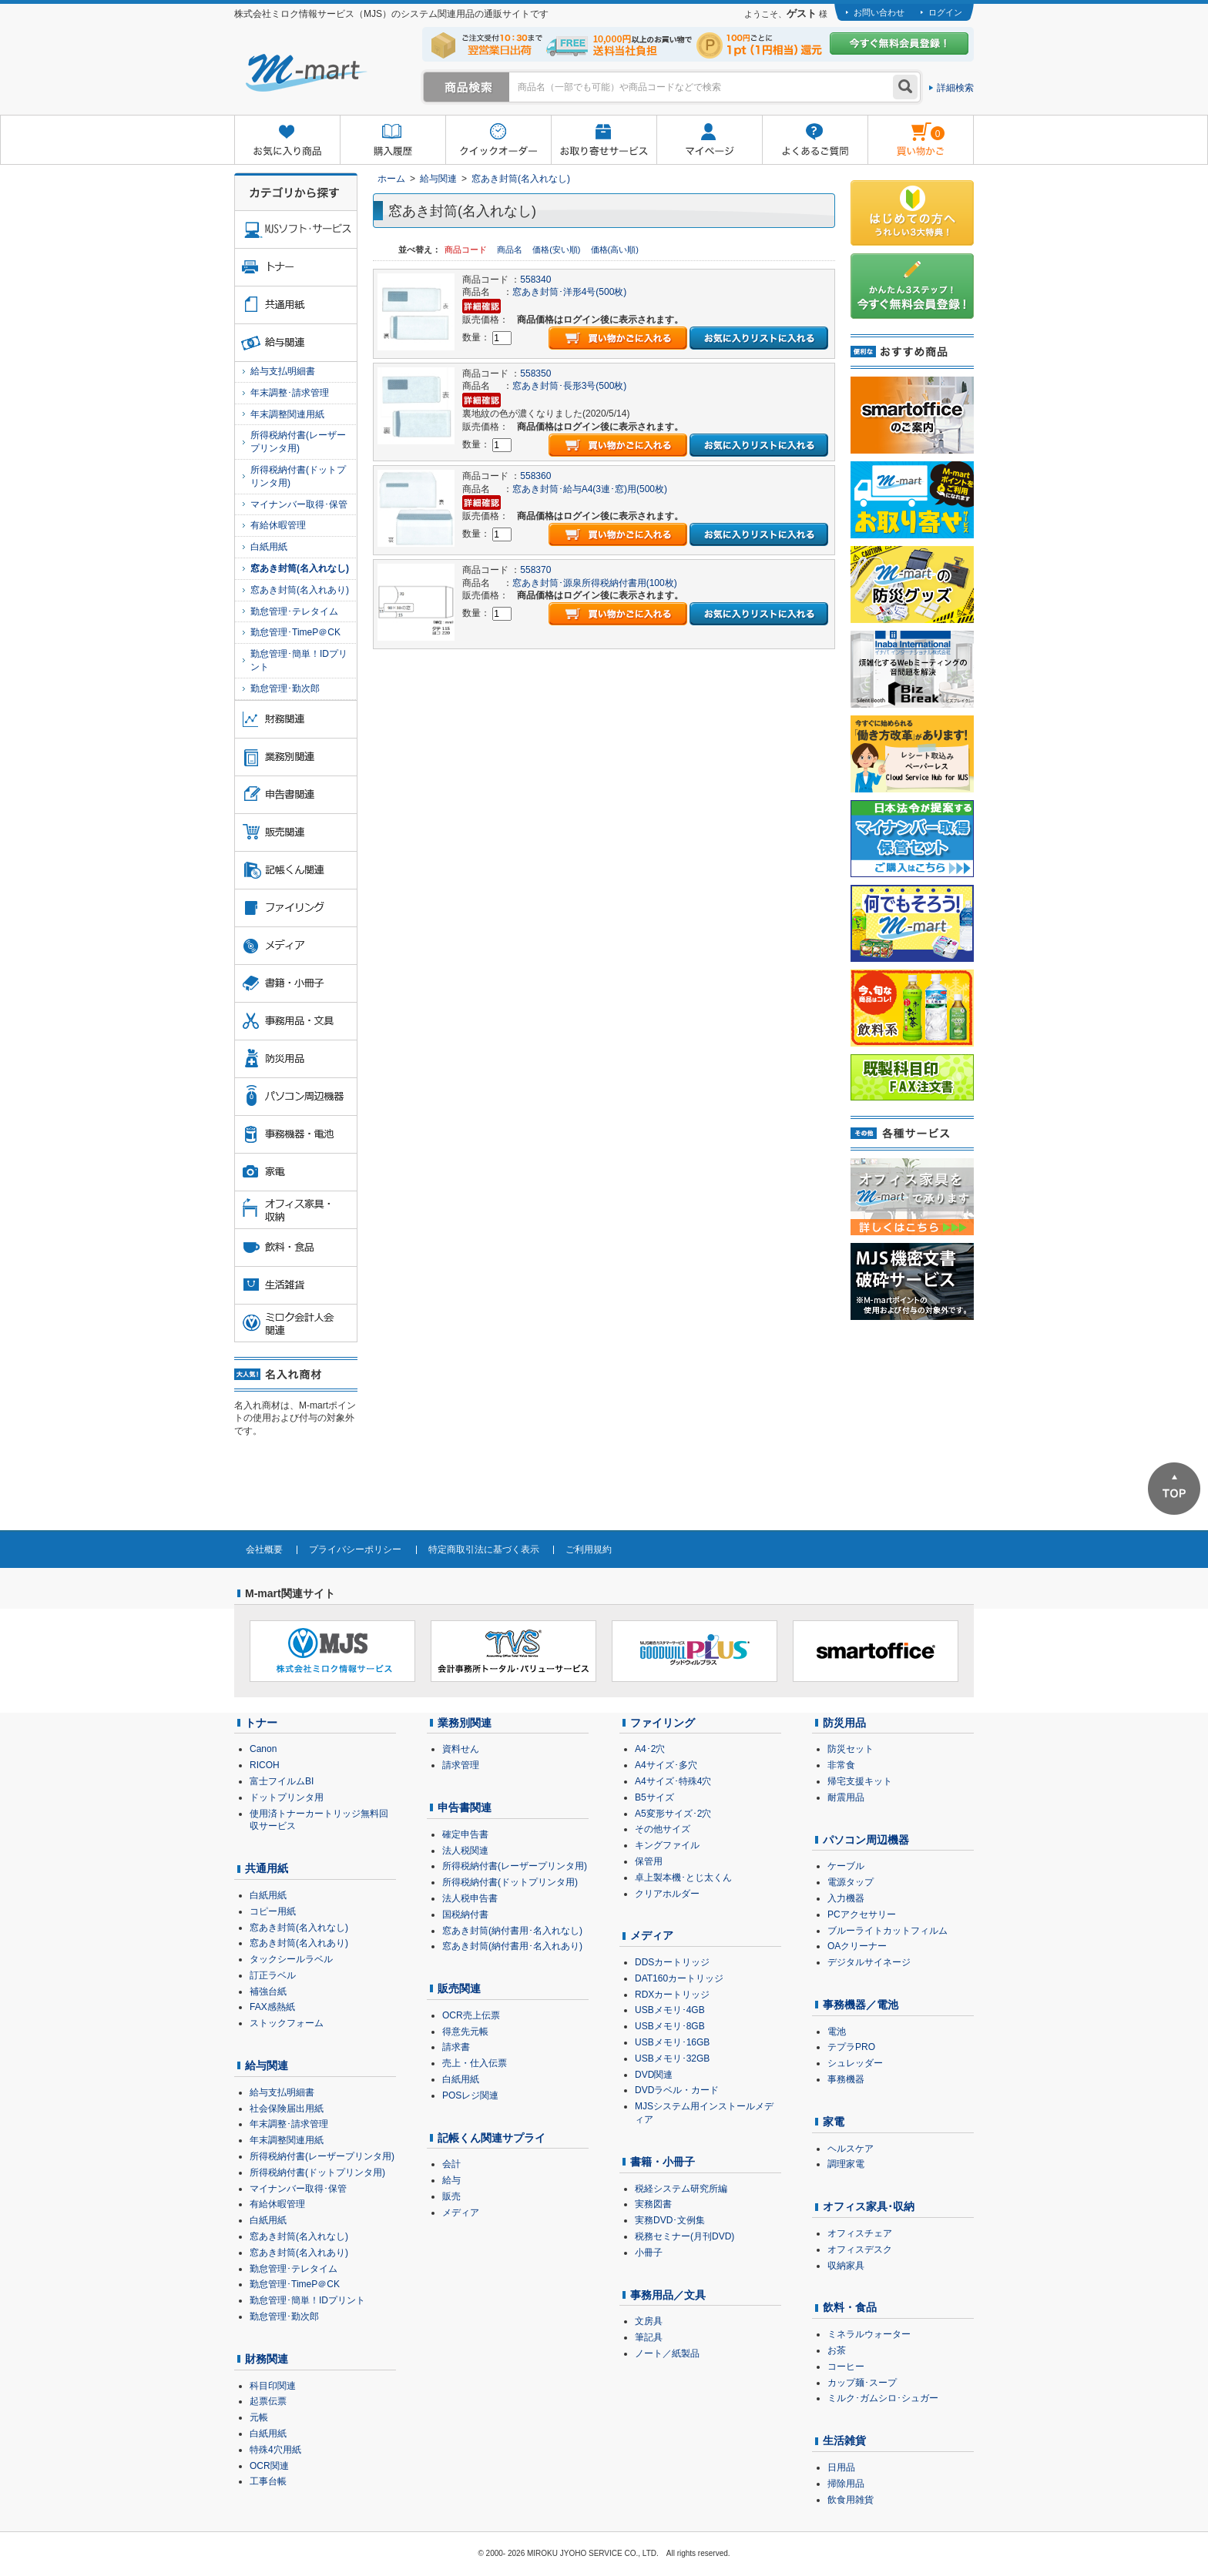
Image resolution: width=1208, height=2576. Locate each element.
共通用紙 (266, 1868)
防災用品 (844, 1723)
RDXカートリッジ (672, 1994)
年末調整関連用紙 (287, 414)
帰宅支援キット (859, 1781)
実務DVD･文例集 (670, 2220)
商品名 (511, 249)
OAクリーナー (857, 1946)
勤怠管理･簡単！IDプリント (298, 660)
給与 (451, 2180)
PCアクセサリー (861, 1914)
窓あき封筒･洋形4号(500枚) (569, 291)
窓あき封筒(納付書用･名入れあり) (512, 1946)
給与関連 (438, 178)
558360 (535, 476)
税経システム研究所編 (681, 2188)
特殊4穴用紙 (275, 2449)
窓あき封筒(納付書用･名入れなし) (512, 1930)
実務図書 (653, 2204)
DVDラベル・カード (677, 2090)
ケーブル (845, 1866)
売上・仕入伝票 (474, 2063)
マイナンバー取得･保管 (298, 504)
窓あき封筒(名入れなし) (520, 178)
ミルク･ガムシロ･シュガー (882, 2398)
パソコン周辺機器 (866, 1840)
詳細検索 (955, 87)
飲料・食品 (850, 2307)
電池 (836, 2031)
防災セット (850, 1749)
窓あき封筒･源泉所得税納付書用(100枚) (594, 583)
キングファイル (667, 1845)
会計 (451, 2164)
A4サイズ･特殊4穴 (673, 1781)
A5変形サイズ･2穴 (673, 1813)
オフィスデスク (859, 2249)
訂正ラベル (273, 1975)
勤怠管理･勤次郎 (285, 688)
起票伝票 (268, 2401)
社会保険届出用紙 (287, 2108)
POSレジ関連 (470, 2095)
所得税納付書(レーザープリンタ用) (298, 442)
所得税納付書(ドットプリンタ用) (298, 476)
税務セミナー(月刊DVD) (684, 2236)
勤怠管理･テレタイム (294, 611)
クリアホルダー (667, 1893)
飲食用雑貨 (850, 2499)
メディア (460, 2212)
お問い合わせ (879, 12)
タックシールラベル (291, 1959)
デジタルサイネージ (869, 1962)
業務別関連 (465, 1723)
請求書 (456, 2047)
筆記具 (649, 2337)
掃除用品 (845, 2483)
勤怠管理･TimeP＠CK (295, 632)
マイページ (709, 141)
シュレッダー (855, 2063)
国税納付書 (465, 1914)
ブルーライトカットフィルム (887, 1930)
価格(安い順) (557, 249)
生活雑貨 (844, 2440)
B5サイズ (654, 1797)
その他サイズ (662, 1829)
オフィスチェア (859, 2233)
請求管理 (460, 1765)
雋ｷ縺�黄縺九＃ (906, 129)
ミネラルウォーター (869, 2334)
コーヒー (845, 2366)
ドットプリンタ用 (287, 1797)
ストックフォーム (287, 2023)
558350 (535, 373)
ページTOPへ (1174, 1488)
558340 (535, 279)
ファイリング (662, 1723)
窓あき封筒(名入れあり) (299, 590)
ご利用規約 (588, 1549)
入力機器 (845, 1898)
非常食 (841, 1765)
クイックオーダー (498, 141)
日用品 (841, 2467)
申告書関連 (465, 1807)
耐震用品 (845, 1797)
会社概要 (264, 1549)
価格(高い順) (615, 249)
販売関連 (459, 1988)
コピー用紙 (273, 1911)
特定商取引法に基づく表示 (483, 1549)
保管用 (649, 1861)
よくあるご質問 (814, 141)
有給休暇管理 (278, 525)
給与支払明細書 (282, 371)
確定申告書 (465, 1834)
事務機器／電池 (860, 2004)
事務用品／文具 (668, 2295)
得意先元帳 (465, 2031)
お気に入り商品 (287, 141)
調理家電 (845, 2164)
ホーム (391, 178)
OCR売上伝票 (471, 2015)
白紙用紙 (268, 546)
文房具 (649, 2321)
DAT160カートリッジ (679, 1978)
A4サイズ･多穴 (666, 1765)
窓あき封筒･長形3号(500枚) (569, 385)
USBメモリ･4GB (670, 2010)
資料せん (460, 1749)
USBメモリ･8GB (670, 2026)
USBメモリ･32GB (672, 2058)
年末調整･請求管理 (289, 392)
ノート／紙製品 (667, 2353)
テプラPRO (851, 2047)
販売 (451, 2196)
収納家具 (845, 2265)
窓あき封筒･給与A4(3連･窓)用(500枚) (589, 489)
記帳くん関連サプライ (491, 2138)
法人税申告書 (470, 1898)
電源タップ (850, 1882)
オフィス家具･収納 (868, 2206)
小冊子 (649, 2252)
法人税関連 (465, 1850)
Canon (263, 1749)
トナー (261, 1723)
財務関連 (266, 2359)
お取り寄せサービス (603, 141)
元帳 (259, 2417)
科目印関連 (273, 2385)
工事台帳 (268, 2481)
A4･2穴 (650, 1749)
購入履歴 (392, 141)
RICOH (265, 1765)
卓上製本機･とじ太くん (683, 1877)
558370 (535, 569)
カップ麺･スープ (862, 2382)
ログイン (945, 12)
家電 (833, 2121)
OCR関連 (269, 2465)
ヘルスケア (850, 2148)
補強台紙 (268, 1991)
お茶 (836, 2350)
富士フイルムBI (282, 1781)
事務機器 (845, 2079)
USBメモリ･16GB (672, 2042)
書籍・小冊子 (662, 2162)
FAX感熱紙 (272, 2007)
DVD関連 (654, 2074)
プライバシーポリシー (355, 1549)
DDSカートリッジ (672, 1962)
